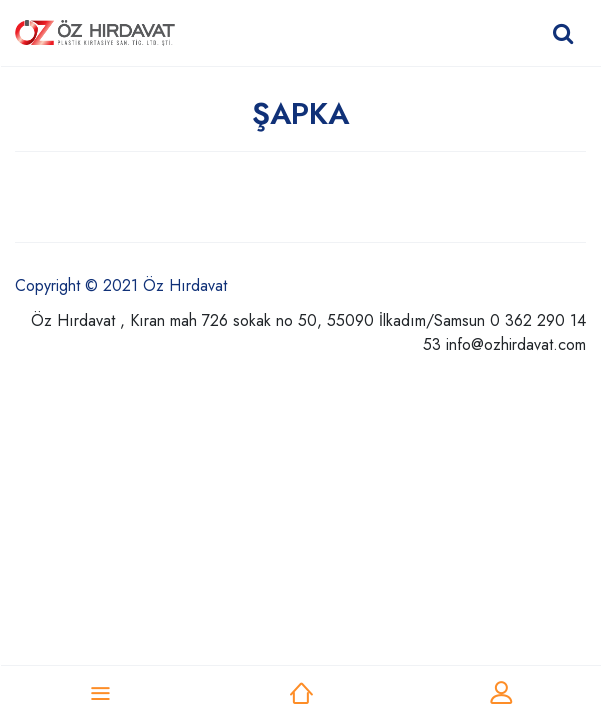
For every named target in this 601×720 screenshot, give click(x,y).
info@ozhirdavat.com (516, 344)
